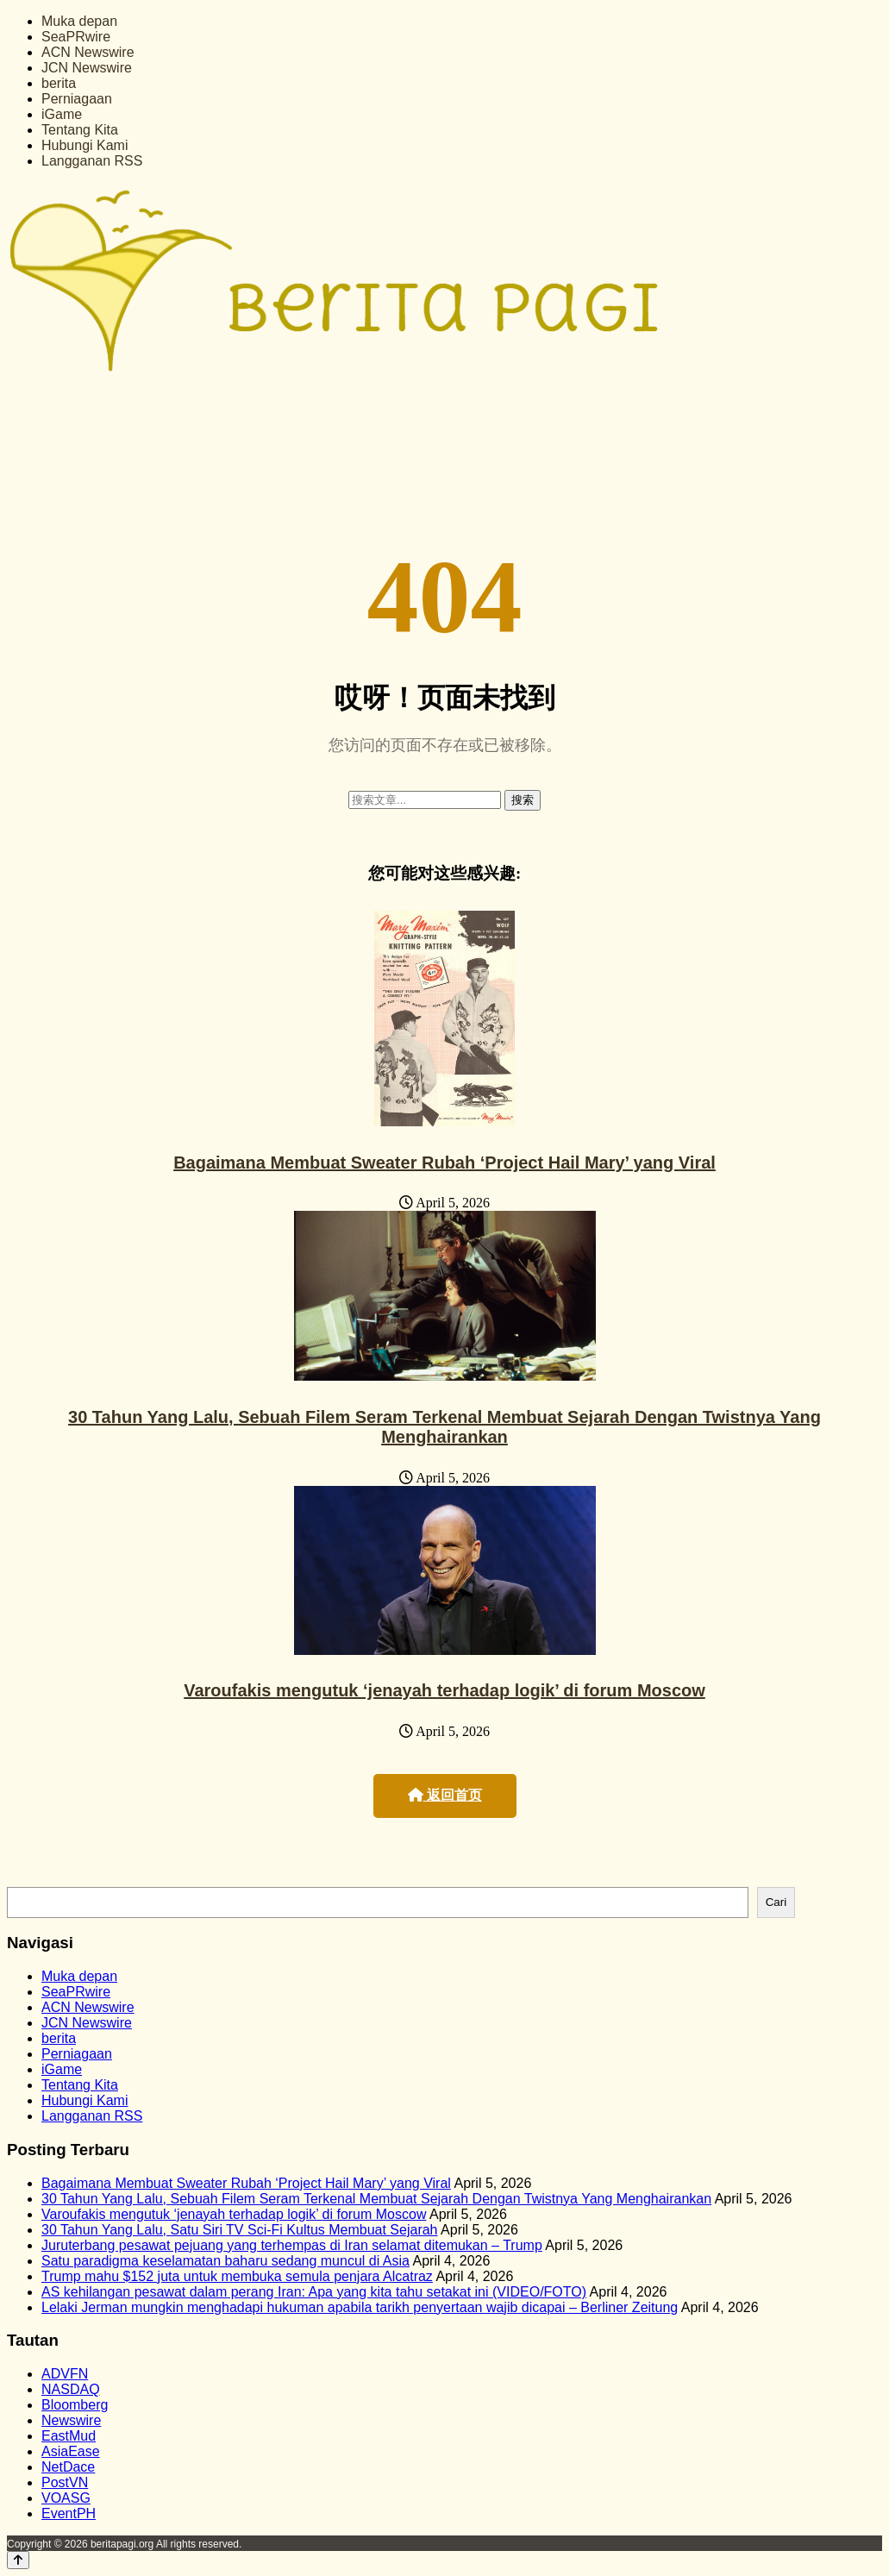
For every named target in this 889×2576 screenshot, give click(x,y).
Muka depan (79, 21)
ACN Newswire (88, 52)
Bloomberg (74, 2404)
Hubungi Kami (84, 145)
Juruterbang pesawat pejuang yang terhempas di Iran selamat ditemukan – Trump (291, 2245)
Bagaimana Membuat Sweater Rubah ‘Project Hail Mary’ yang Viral (444, 1162)
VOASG (66, 2498)
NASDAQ (70, 2389)
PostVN (64, 2482)
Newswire (71, 2420)
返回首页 (445, 1795)
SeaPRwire (75, 36)
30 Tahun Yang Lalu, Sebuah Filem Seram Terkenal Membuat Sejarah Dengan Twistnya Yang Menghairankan (444, 1426)
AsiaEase (70, 2451)
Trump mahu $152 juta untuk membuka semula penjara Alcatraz (237, 2276)
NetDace (68, 2467)
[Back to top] (18, 2560)
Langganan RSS (91, 161)
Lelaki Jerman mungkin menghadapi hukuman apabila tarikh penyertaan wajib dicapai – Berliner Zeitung (359, 2307)
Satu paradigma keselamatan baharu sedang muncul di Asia (225, 2260)
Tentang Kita (79, 129)
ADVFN (64, 2373)
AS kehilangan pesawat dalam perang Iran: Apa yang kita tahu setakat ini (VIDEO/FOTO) (313, 2292)
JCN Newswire (86, 67)
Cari (776, 1902)
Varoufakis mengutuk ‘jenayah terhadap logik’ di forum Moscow (444, 1690)
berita (58, 83)
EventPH (68, 2513)
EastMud (68, 2436)
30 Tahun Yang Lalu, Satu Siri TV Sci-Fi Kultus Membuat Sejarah (239, 2229)
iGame (61, 114)
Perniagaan (76, 98)
